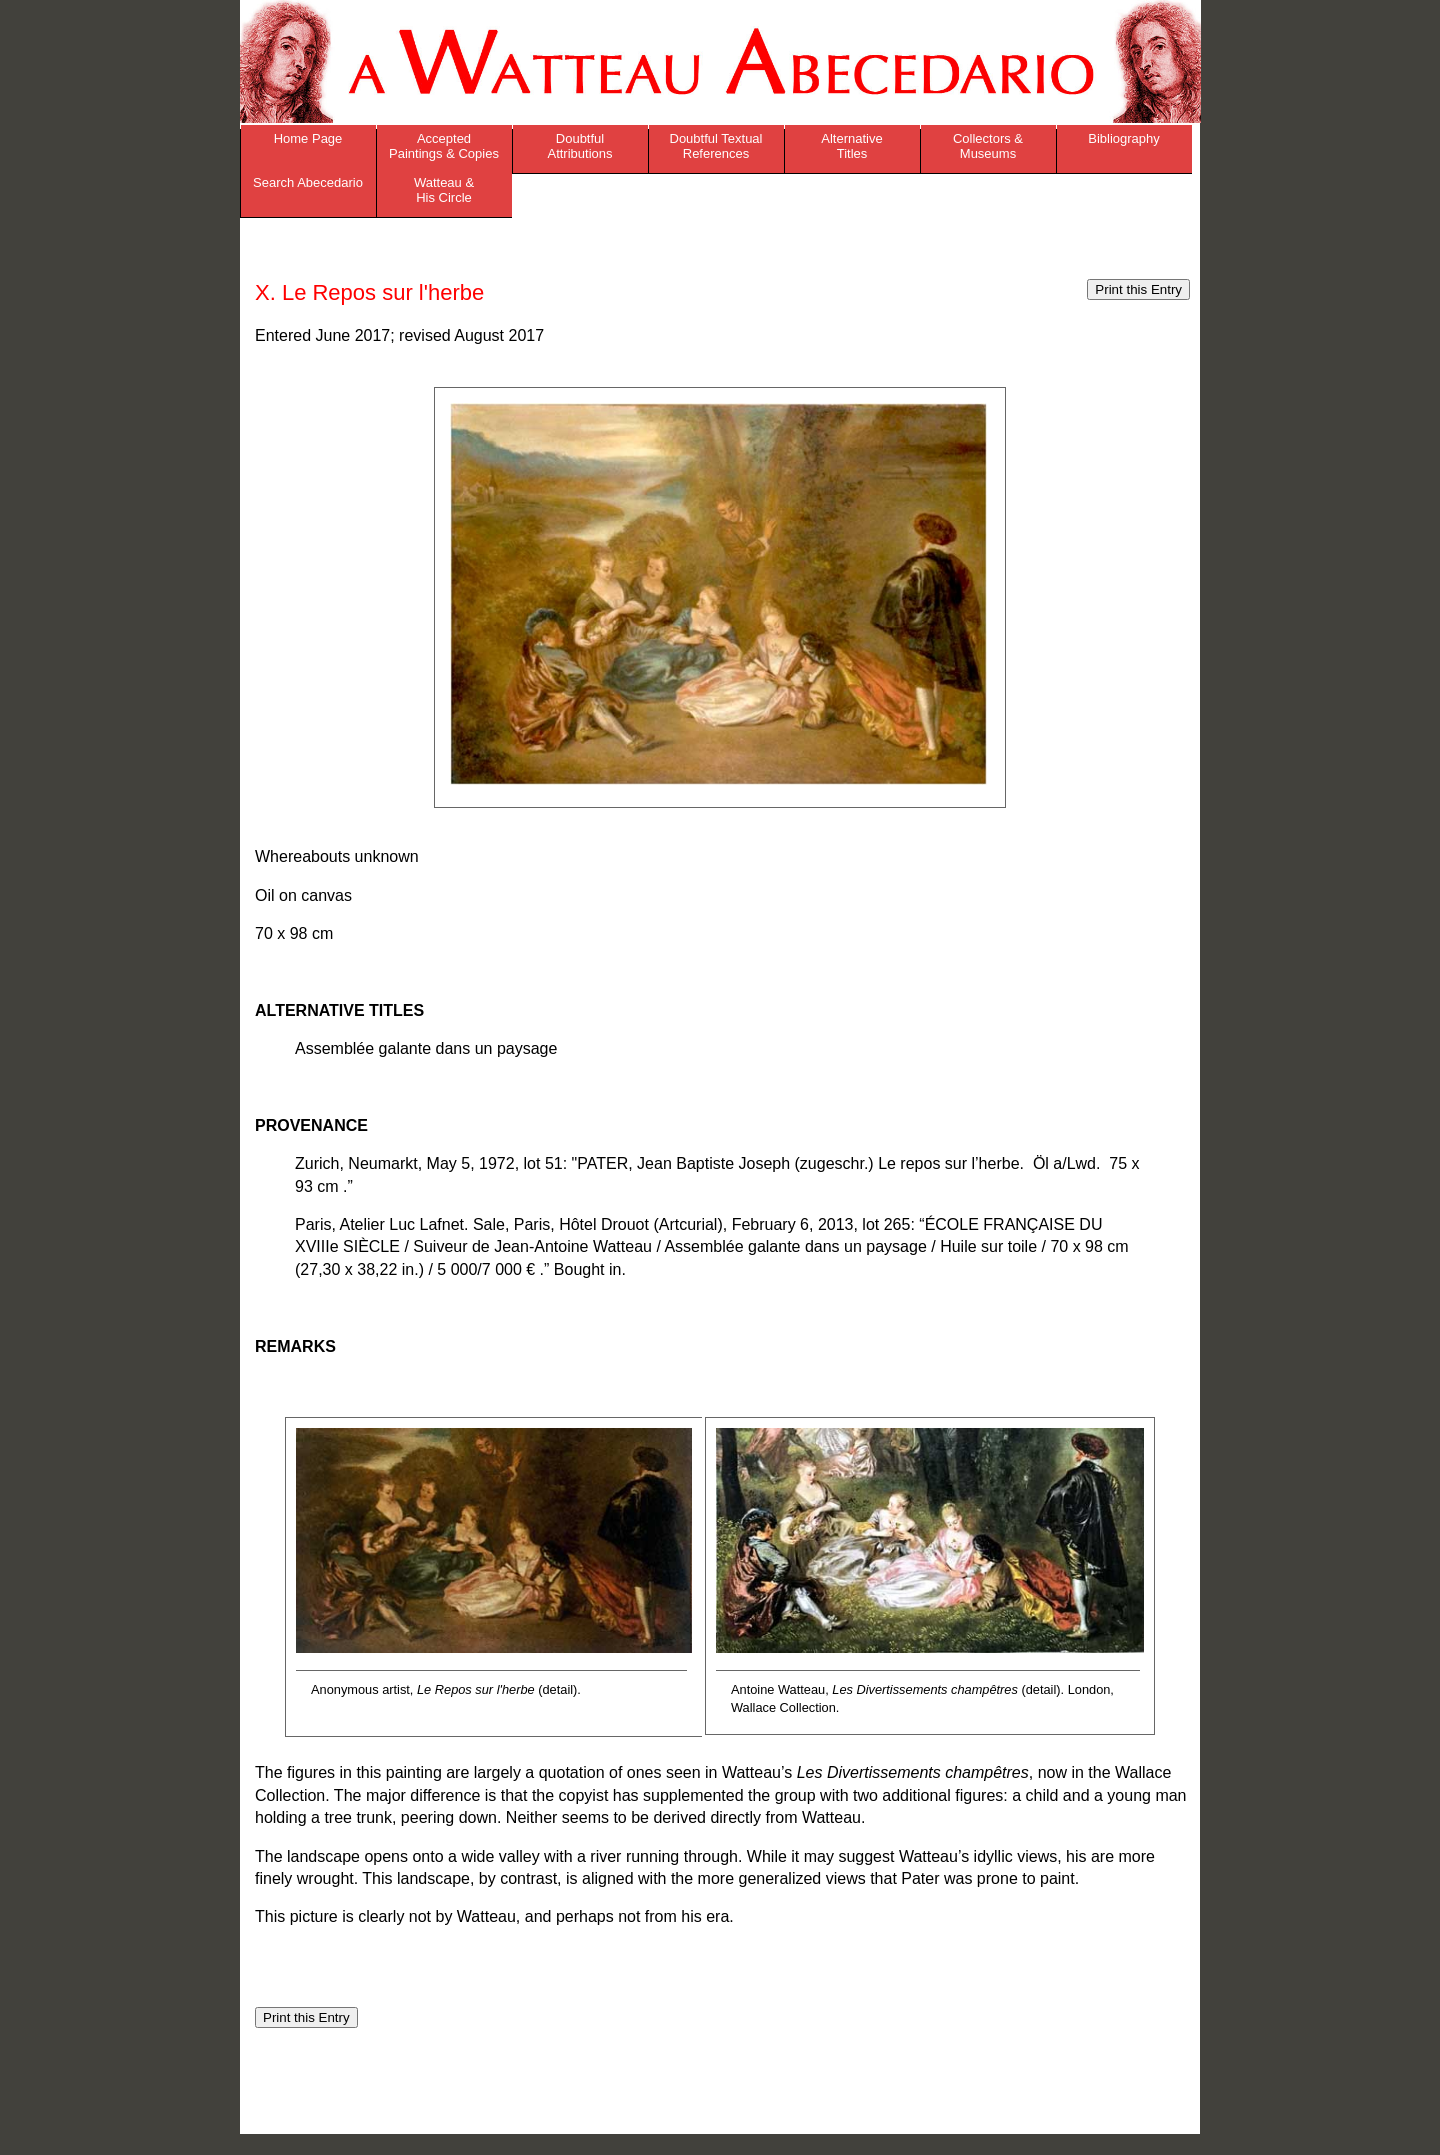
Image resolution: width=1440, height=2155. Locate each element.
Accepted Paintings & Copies (444, 146)
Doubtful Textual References (716, 146)
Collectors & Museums (988, 146)
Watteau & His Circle (444, 190)
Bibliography (1124, 138)
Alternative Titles (851, 146)
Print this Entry (1138, 289)
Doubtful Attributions (579, 146)
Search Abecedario (308, 182)
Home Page (308, 138)
